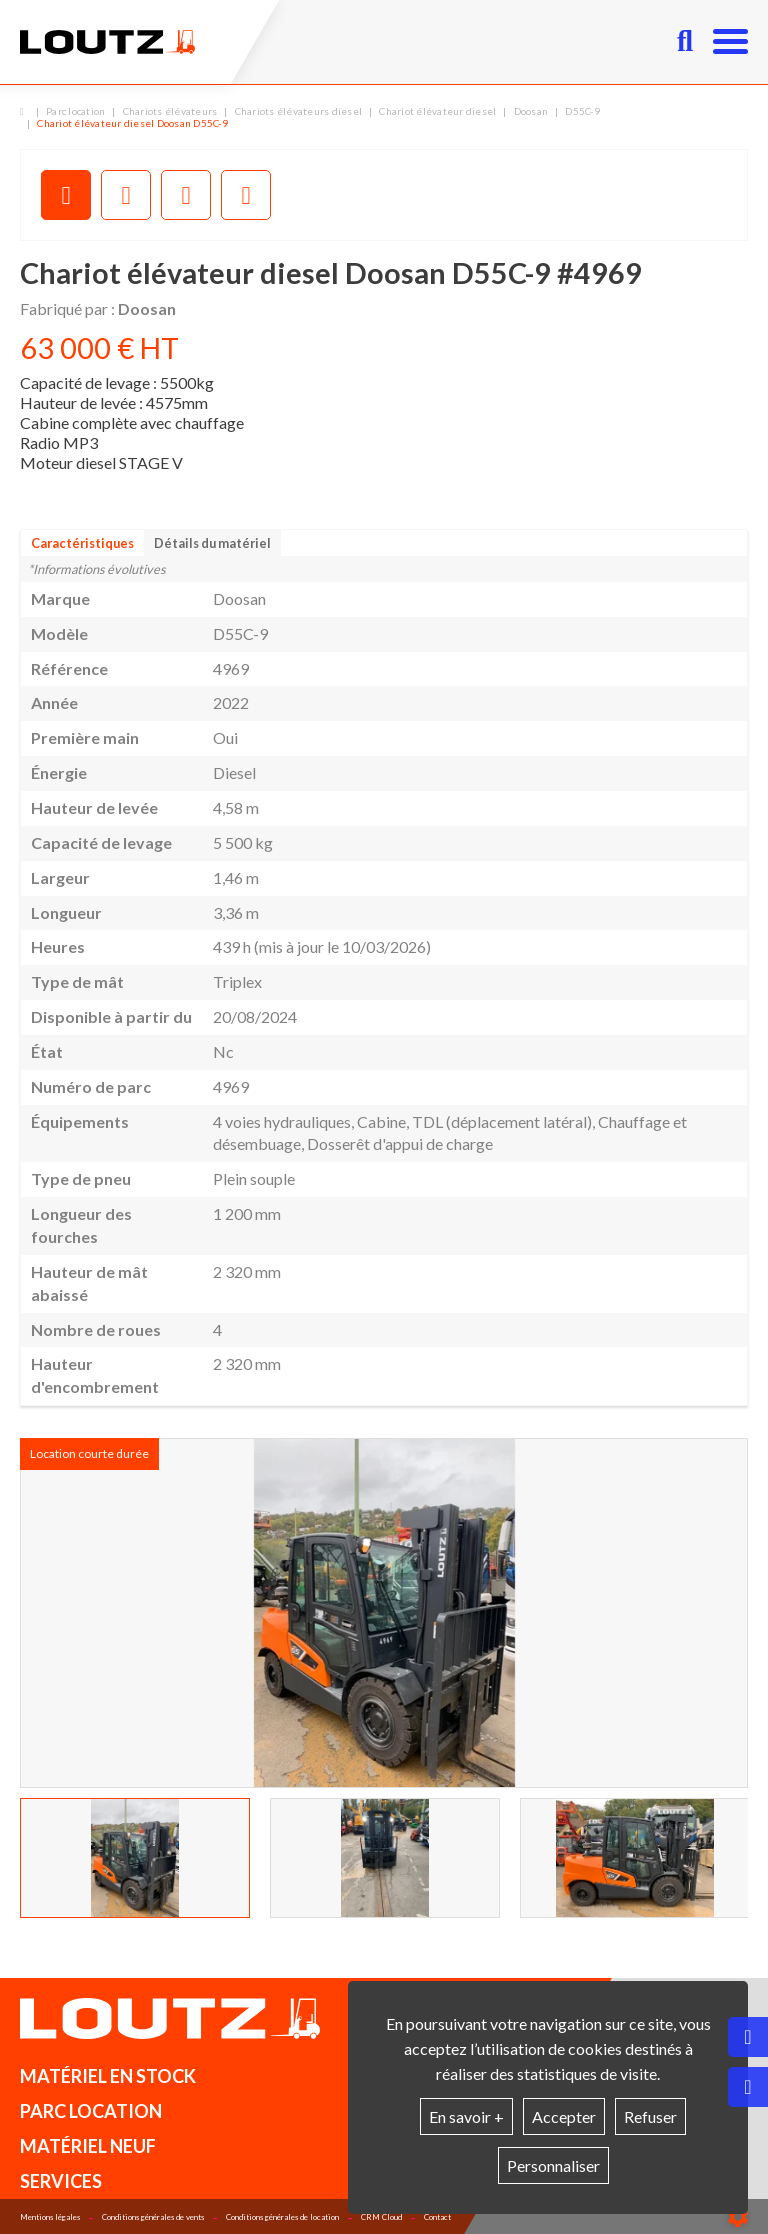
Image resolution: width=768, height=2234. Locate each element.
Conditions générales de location (282, 2217)
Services (61, 2181)
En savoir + (466, 2116)
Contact (437, 2217)
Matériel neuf (88, 2146)
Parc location (91, 2111)
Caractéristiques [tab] (82, 543)
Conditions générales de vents (153, 2217)
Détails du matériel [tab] (212, 543)
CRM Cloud (381, 2217)
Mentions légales (50, 2217)
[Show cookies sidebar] (738, 2217)
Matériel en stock (108, 2076)
